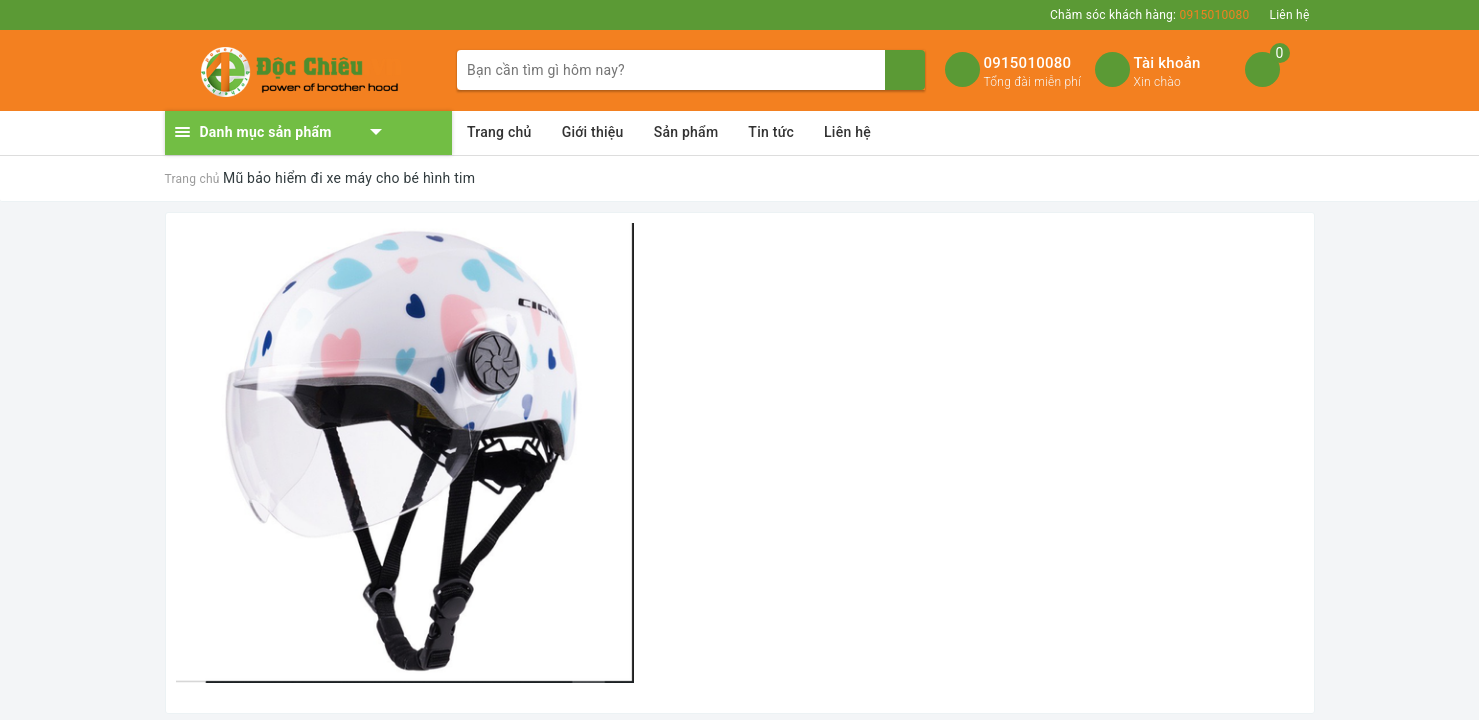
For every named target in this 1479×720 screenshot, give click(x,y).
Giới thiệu (593, 132)
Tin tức (771, 132)
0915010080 (1028, 63)
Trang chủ (499, 132)
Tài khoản (1167, 63)
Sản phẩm (686, 132)
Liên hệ (1289, 15)
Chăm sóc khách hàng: (1149, 15)
